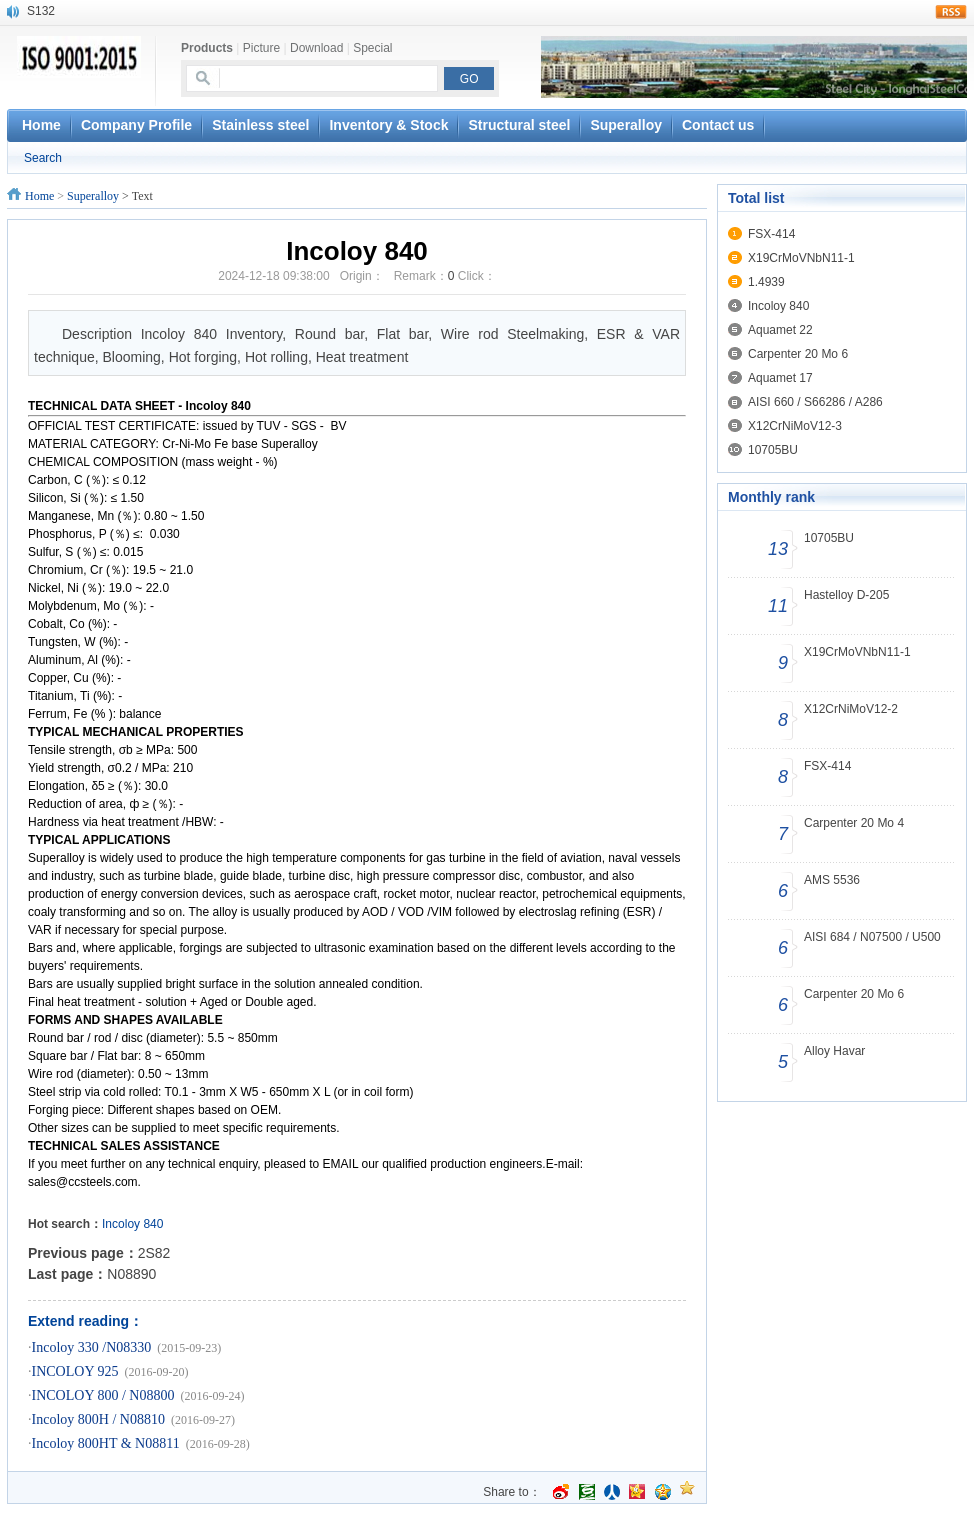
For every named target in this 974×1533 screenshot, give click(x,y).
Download (316, 48)
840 (153, 1224)
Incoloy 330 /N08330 (92, 1347)
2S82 (154, 1253)
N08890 (131, 1274)
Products (207, 48)
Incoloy (121, 1224)
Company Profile (136, 125)
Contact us (718, 125)
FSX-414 (771, 234)
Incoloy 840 (778, 306)
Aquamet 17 (780, 378)
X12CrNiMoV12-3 (795, 426)
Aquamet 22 (780, 330)
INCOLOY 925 (75, 1371)
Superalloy (626, 125)
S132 (41, 11)
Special (372, 48)
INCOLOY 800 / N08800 (103, 1395)
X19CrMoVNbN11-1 (801, 258)
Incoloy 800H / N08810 (98, 1419)
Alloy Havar (834, 1051)
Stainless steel (260, 125)
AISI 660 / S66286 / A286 (815, 402)
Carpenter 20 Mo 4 (854, 823)
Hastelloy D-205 (846, 595)
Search (43, 158)
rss (951, 12)
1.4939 (766, 282)
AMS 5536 (832, 880)
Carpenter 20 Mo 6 (798, 354)
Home (39, 196)
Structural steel (519, 125)
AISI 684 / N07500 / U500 (872, 937)
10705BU (773, 450)
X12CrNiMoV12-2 (851, 709)
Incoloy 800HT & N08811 (106, 1443)
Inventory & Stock (388, 125)
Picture (261, 48)
